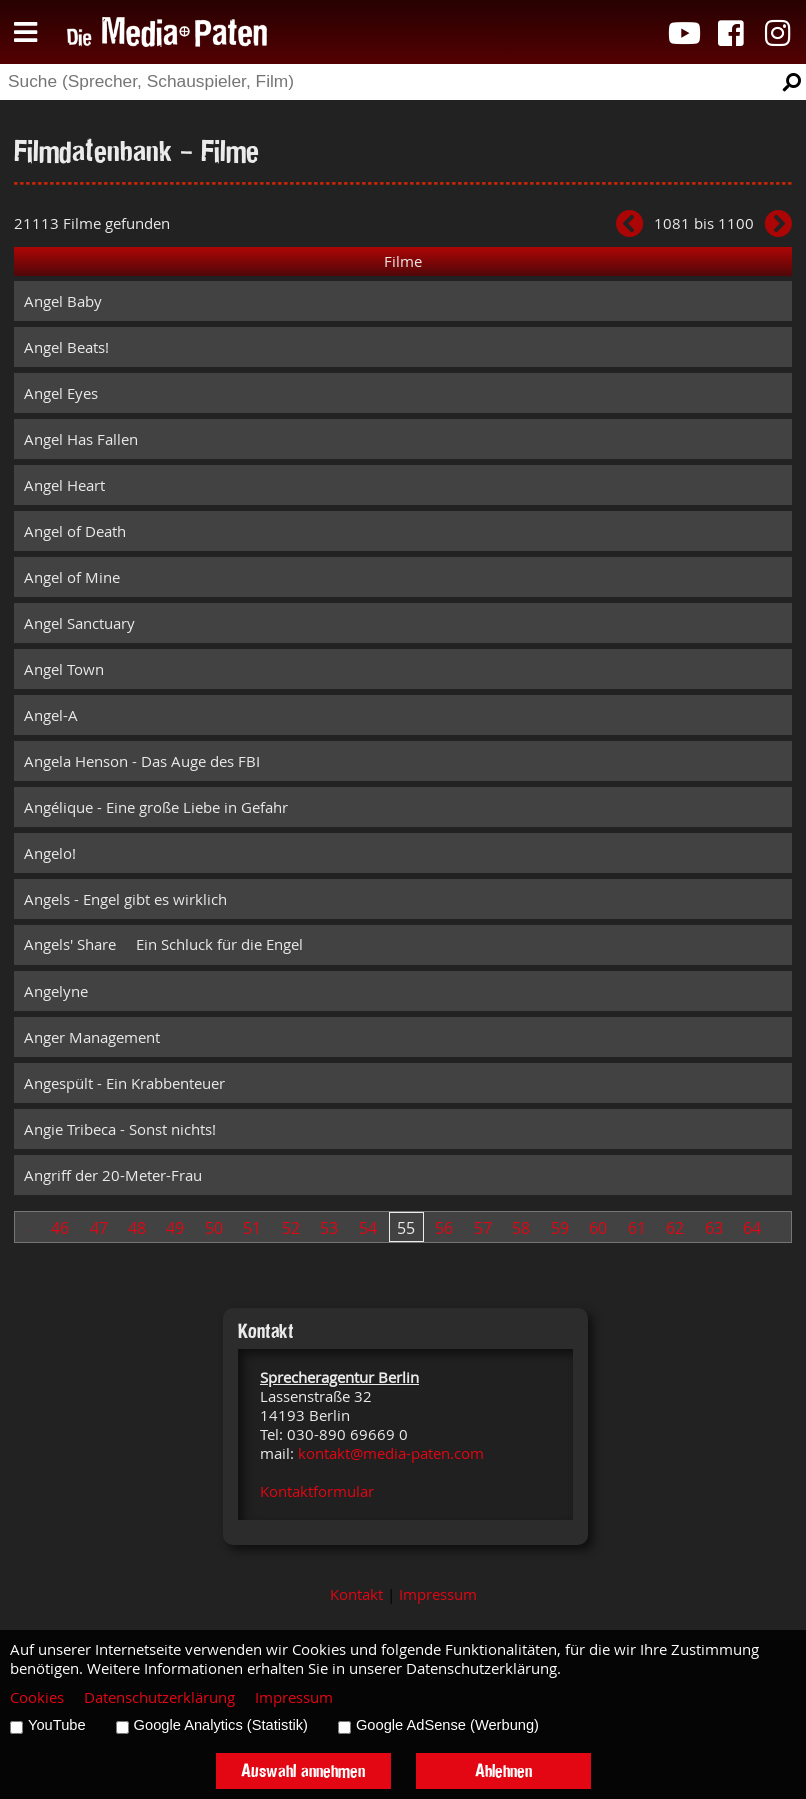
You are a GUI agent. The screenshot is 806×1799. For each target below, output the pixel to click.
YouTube (57, 1725)
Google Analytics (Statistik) (221, 1725)
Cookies (37, 1697)
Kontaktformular (317, 1491)
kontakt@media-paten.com (391, 1453)
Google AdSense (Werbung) (447, 1725)
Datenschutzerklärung (159, 1697)
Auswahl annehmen (303, 1770)
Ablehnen (503, 1770)
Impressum (438, 1594)
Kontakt (356, 1594)
